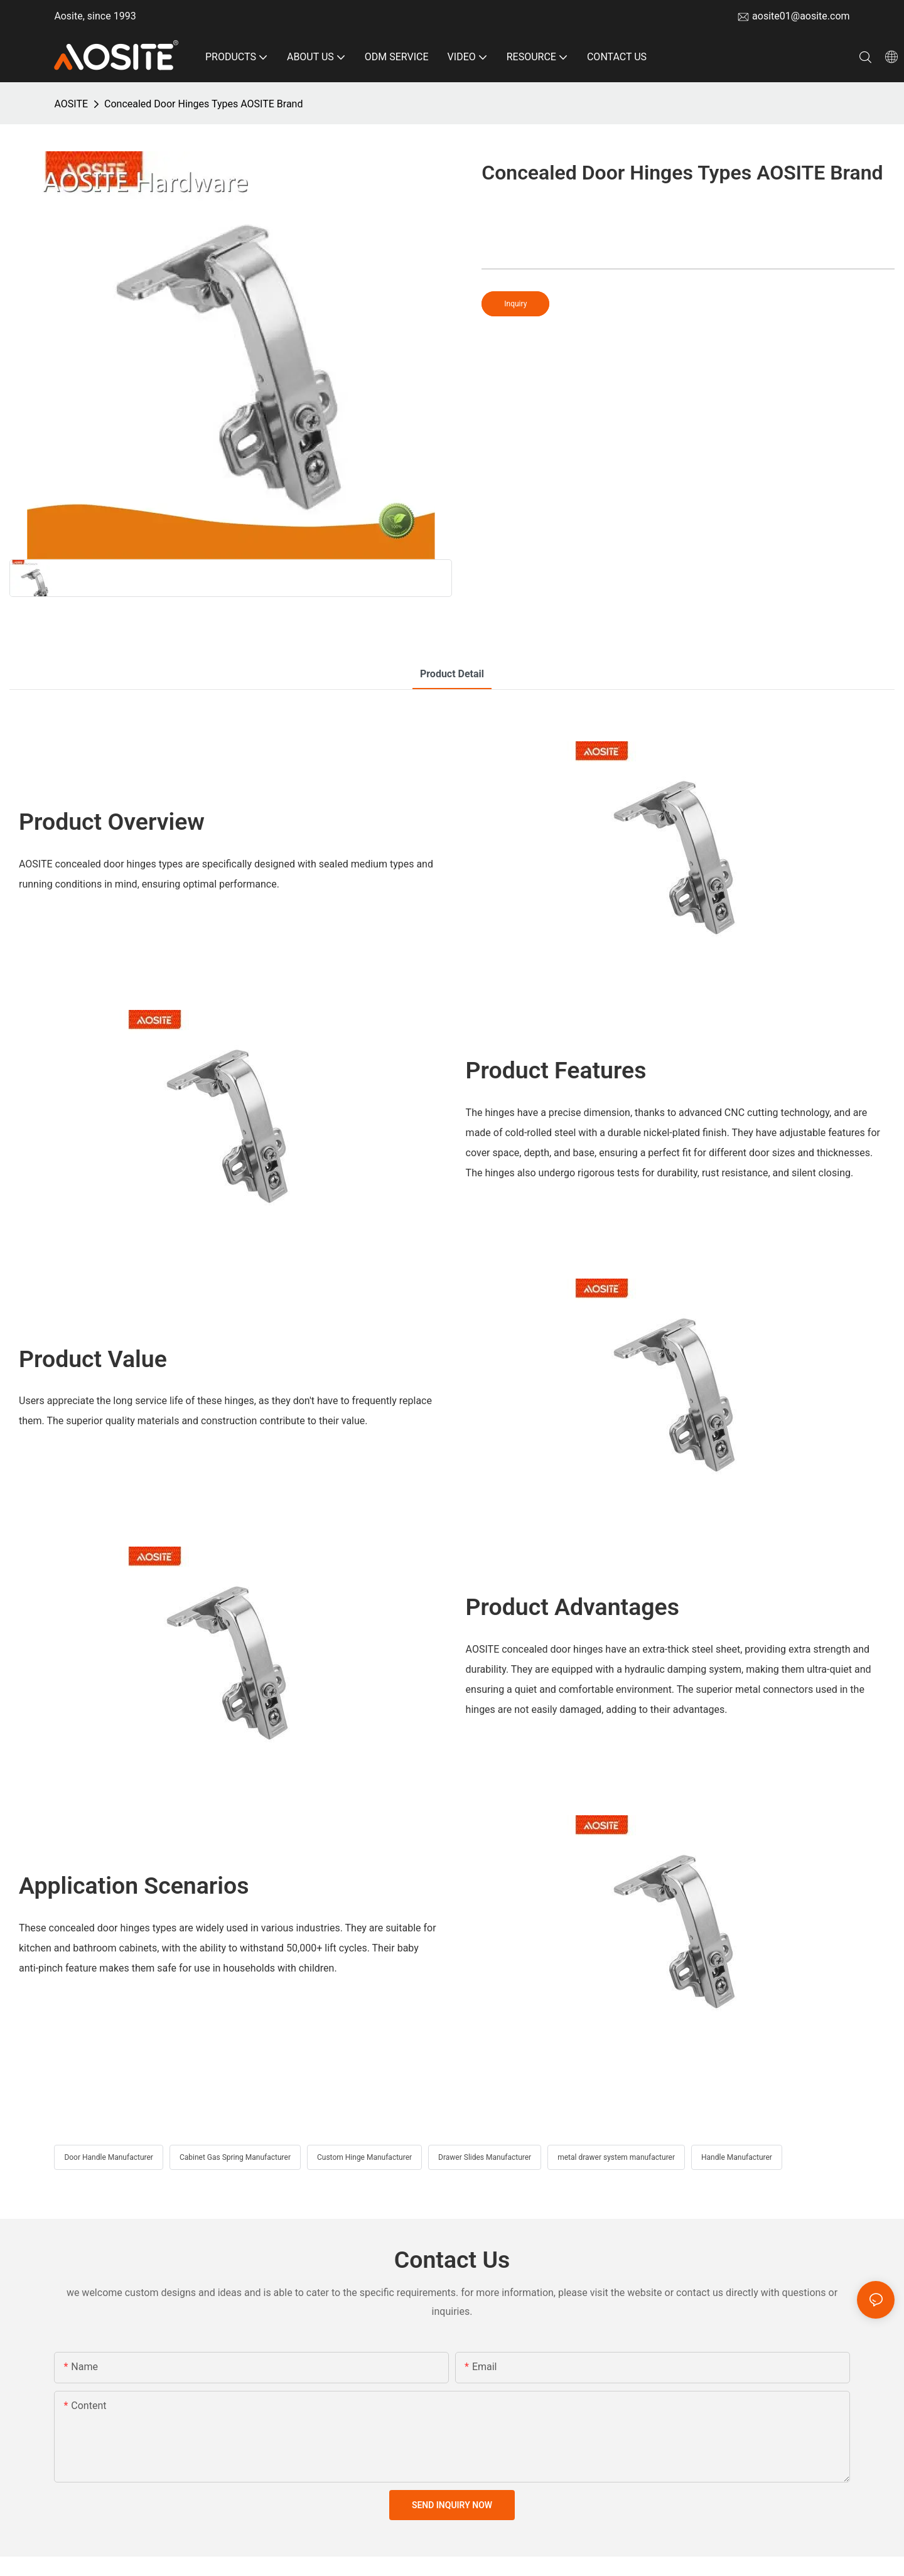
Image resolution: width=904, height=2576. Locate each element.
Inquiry (515, 303)
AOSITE (71, 104)
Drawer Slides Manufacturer (484, 2157)
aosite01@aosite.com (801, 16)
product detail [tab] (452, 674)
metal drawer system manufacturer (616, 2157)
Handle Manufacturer (736, 2157)
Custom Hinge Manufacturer (364, 2157)
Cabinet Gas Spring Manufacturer (235, 2157)
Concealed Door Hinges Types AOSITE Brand (203, 104)
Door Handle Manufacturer (108, 2157)
